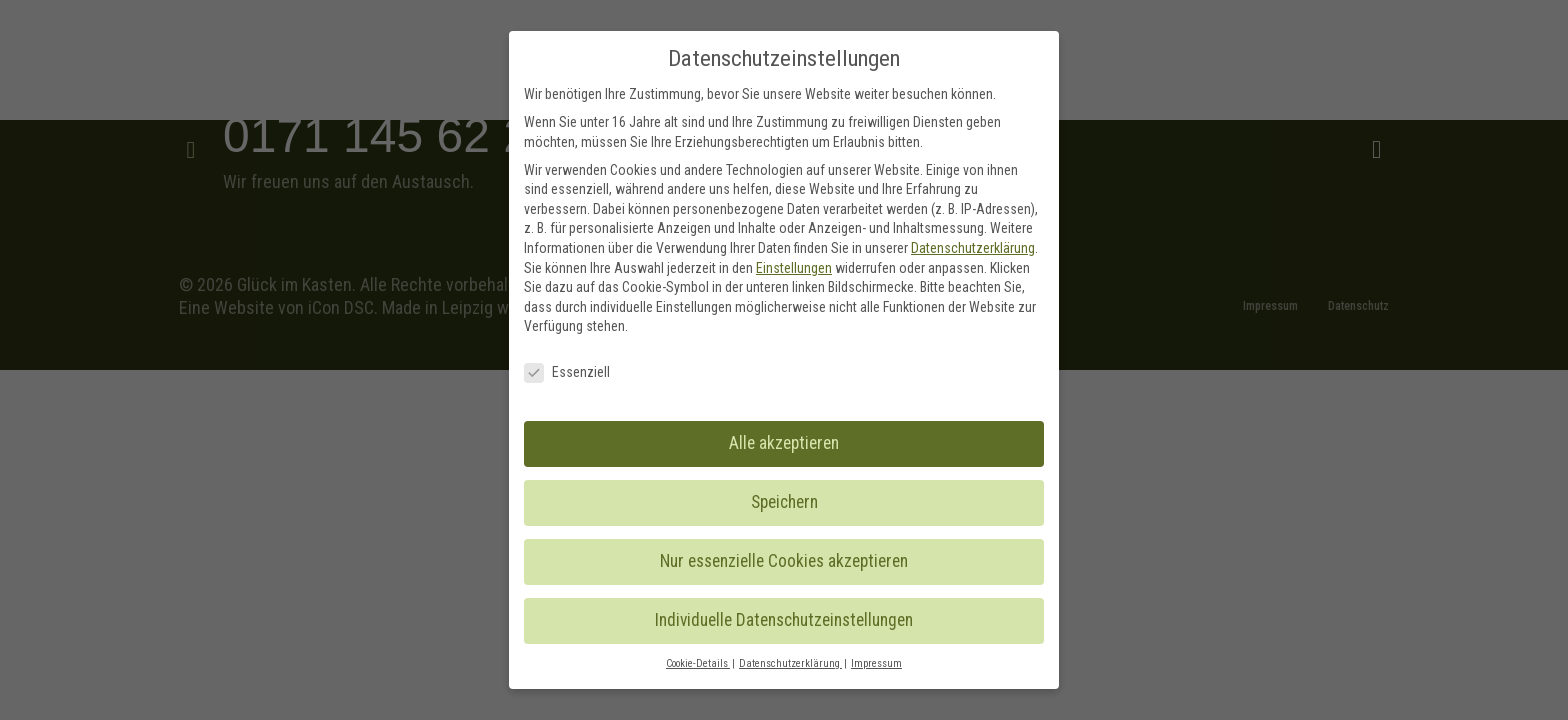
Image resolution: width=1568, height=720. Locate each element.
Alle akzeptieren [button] (784, 443)
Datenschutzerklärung (973, 248)
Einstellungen (794, 268)
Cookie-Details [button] (698, 663)
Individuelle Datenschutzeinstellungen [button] (784, 620)
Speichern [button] (784, 502)
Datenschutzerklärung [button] (790, 663)
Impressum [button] (876, 663)
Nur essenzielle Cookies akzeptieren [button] (784, 561)
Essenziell (567, 372)
